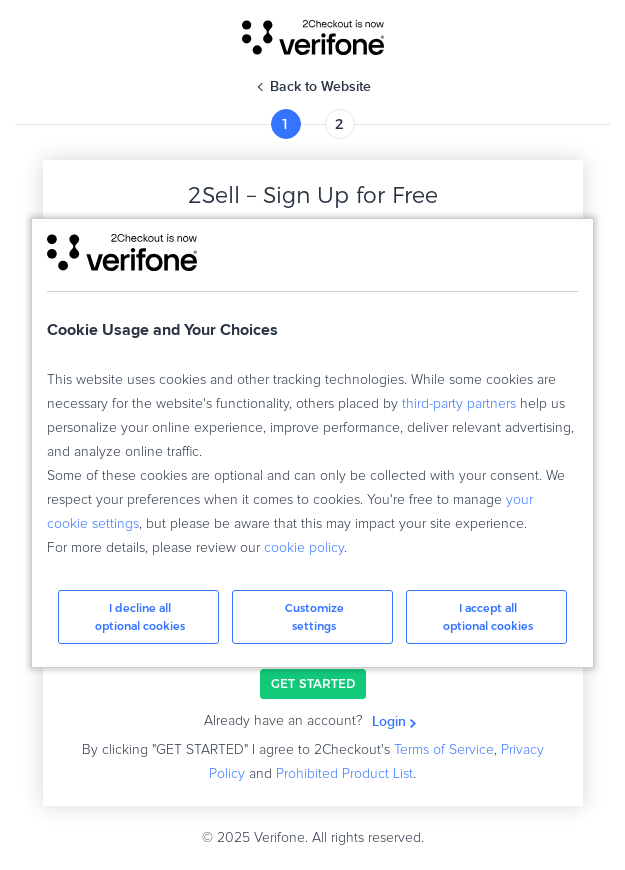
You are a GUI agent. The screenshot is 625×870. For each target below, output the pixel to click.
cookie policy (304, 548)
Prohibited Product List (344, 774)
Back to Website (320, 86)
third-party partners (459, 404)
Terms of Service (444, 750)
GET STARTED (313, 683)
